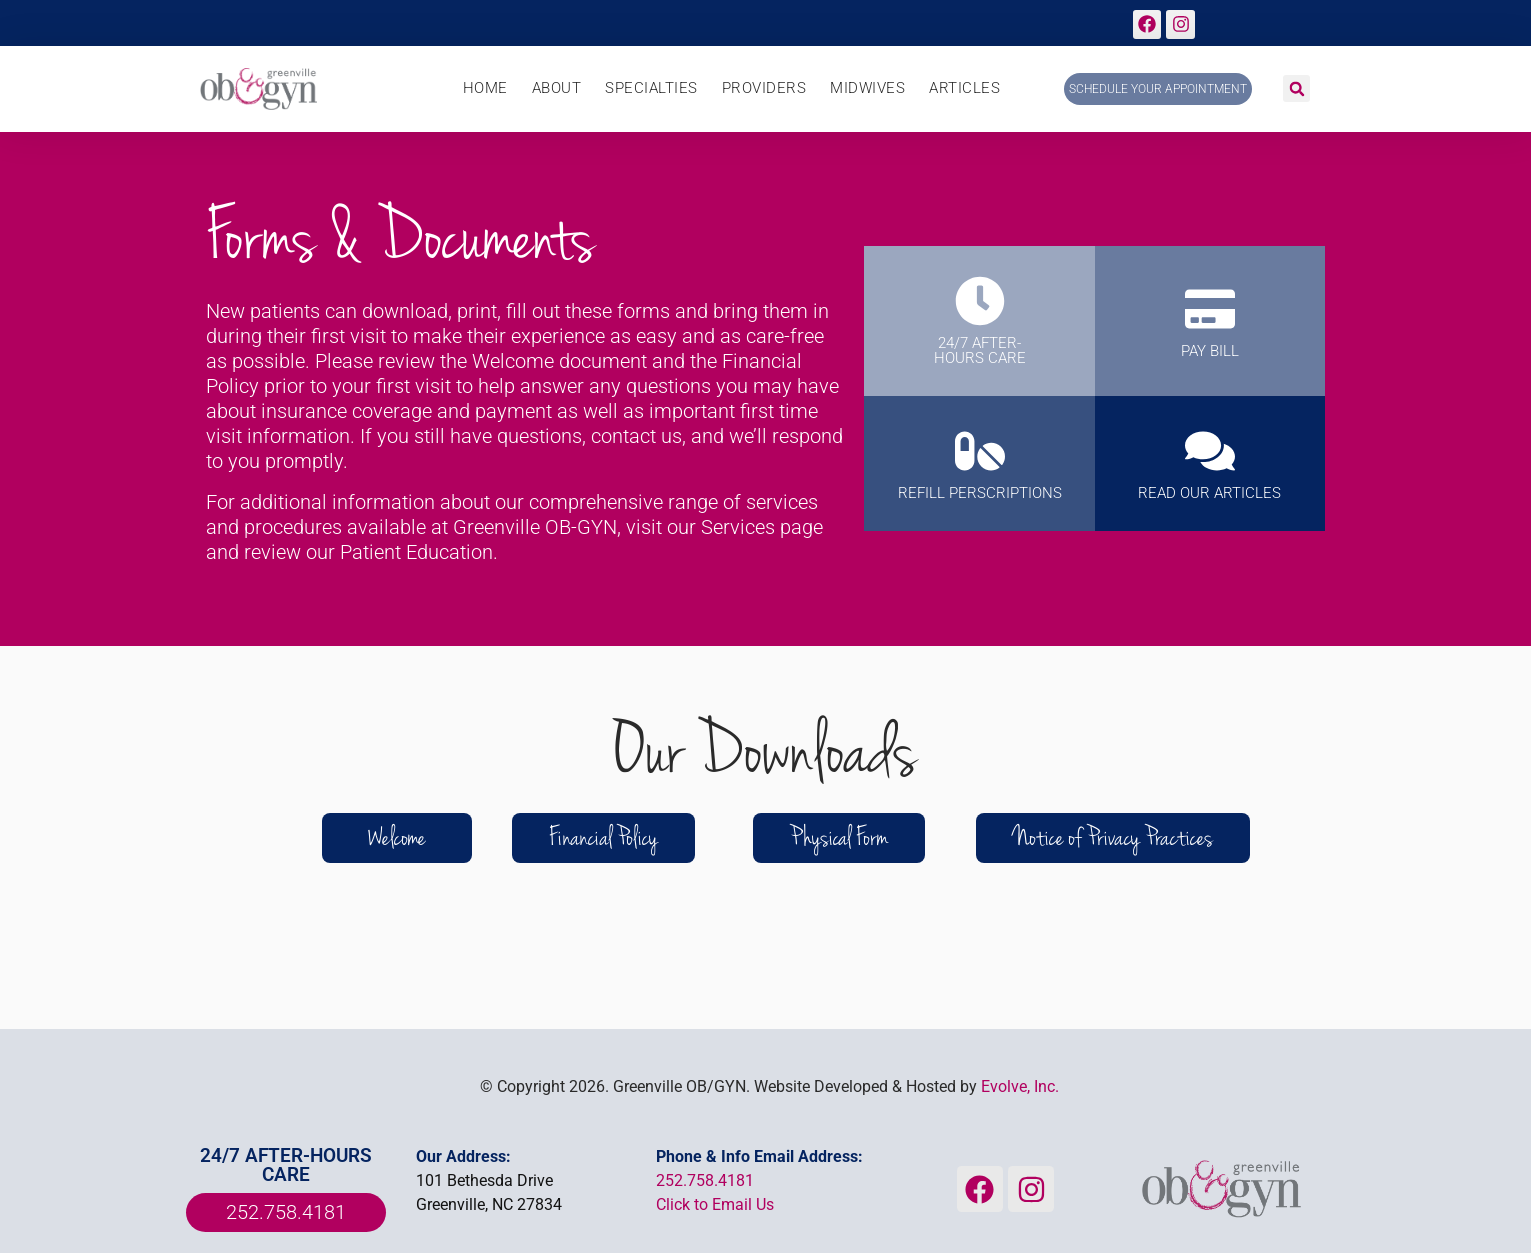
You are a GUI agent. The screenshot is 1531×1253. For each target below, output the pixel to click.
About (557, 88)
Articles (964, 88)
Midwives (867, 88)
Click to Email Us (715, 1204)
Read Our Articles (1209, 493)
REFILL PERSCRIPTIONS (980, 493)
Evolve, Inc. (1020, 1086)
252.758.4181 (705, 1180)
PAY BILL (1210, 351)
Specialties (651, 88)
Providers (764, 88)
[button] (1296, 88)
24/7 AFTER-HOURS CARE (980, 350)
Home (485, 88)
